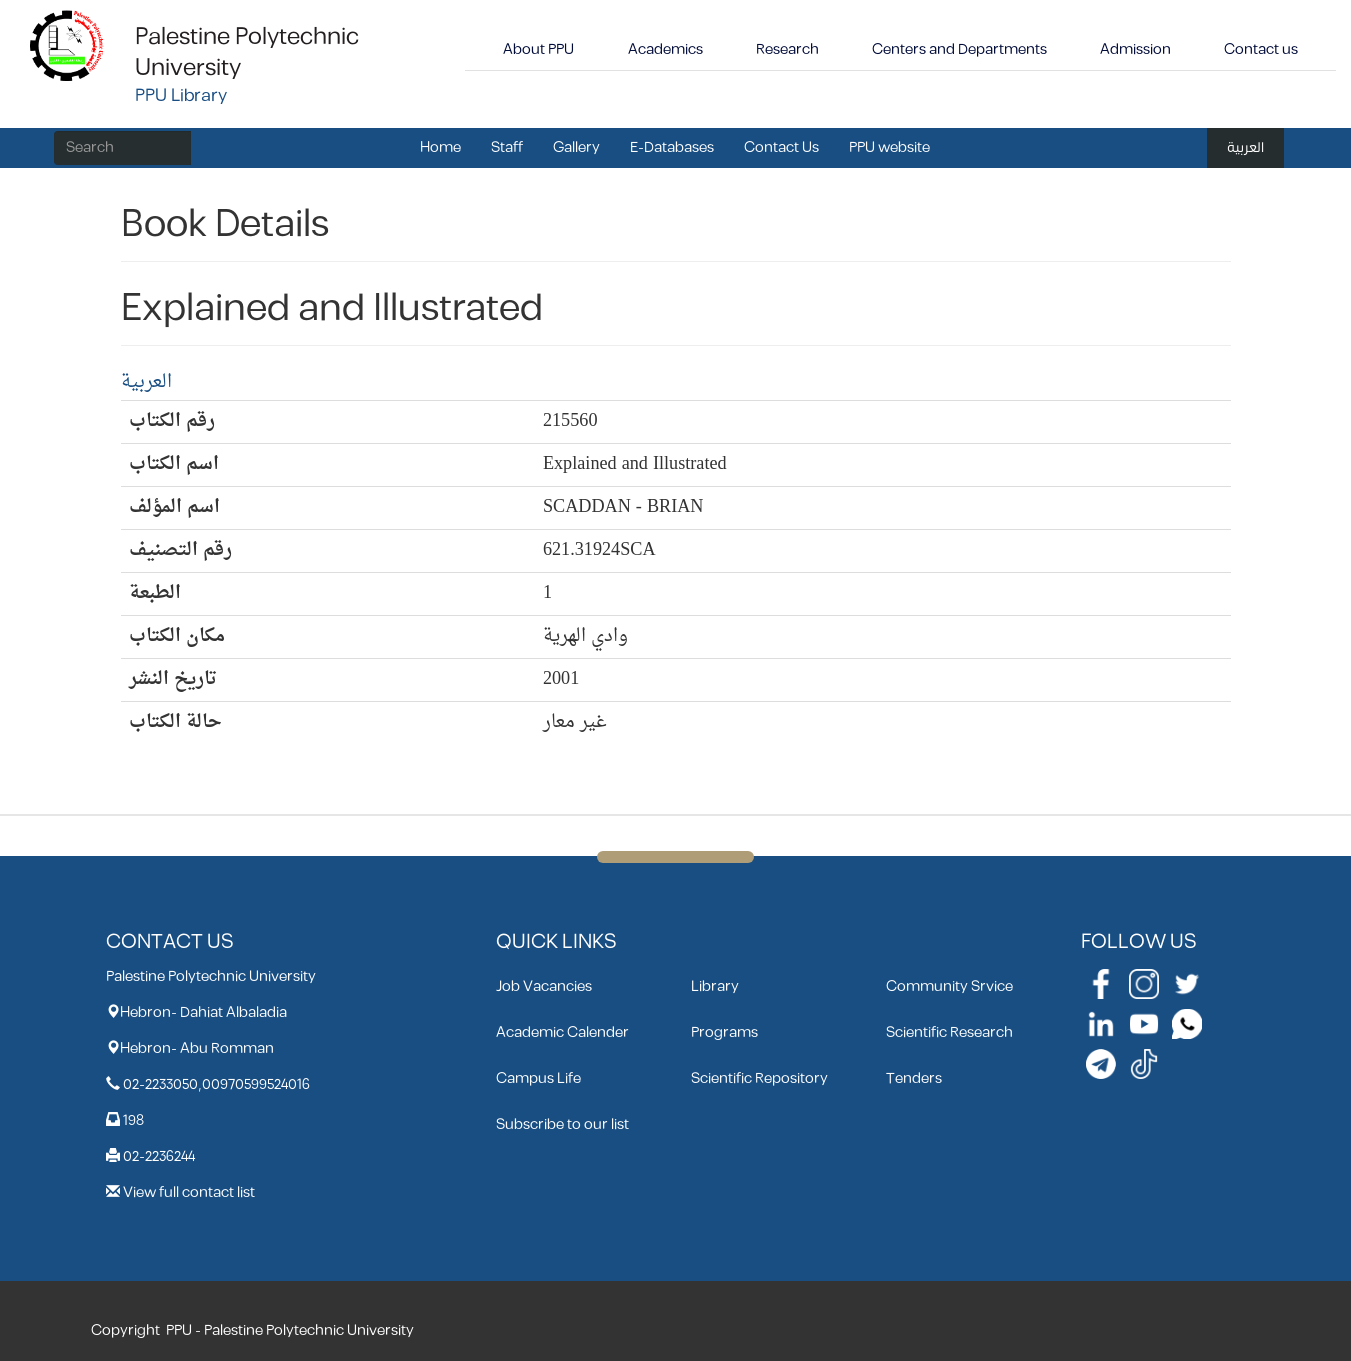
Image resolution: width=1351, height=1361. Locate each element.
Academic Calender (562, 1032)
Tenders (914, 1078)
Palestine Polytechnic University (247, 52)
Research (787, 49)
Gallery (576, 147)
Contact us (1261, 49)
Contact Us (781, 147)
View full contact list (189, 1192)
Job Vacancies (544, 986)
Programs (724, 1032)
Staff (507, 147)
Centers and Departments (959, 49)
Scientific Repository (759, 1078)
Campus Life (538, 1078)
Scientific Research (949, 1032)
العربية (1245, 147)
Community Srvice (949, 986)
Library (715, 986)
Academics (665, 49)
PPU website (889, 147)
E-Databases (672, 147)
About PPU (538, 49)
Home (440, 147)
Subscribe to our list (562, 1124)
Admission (1135, 49)
